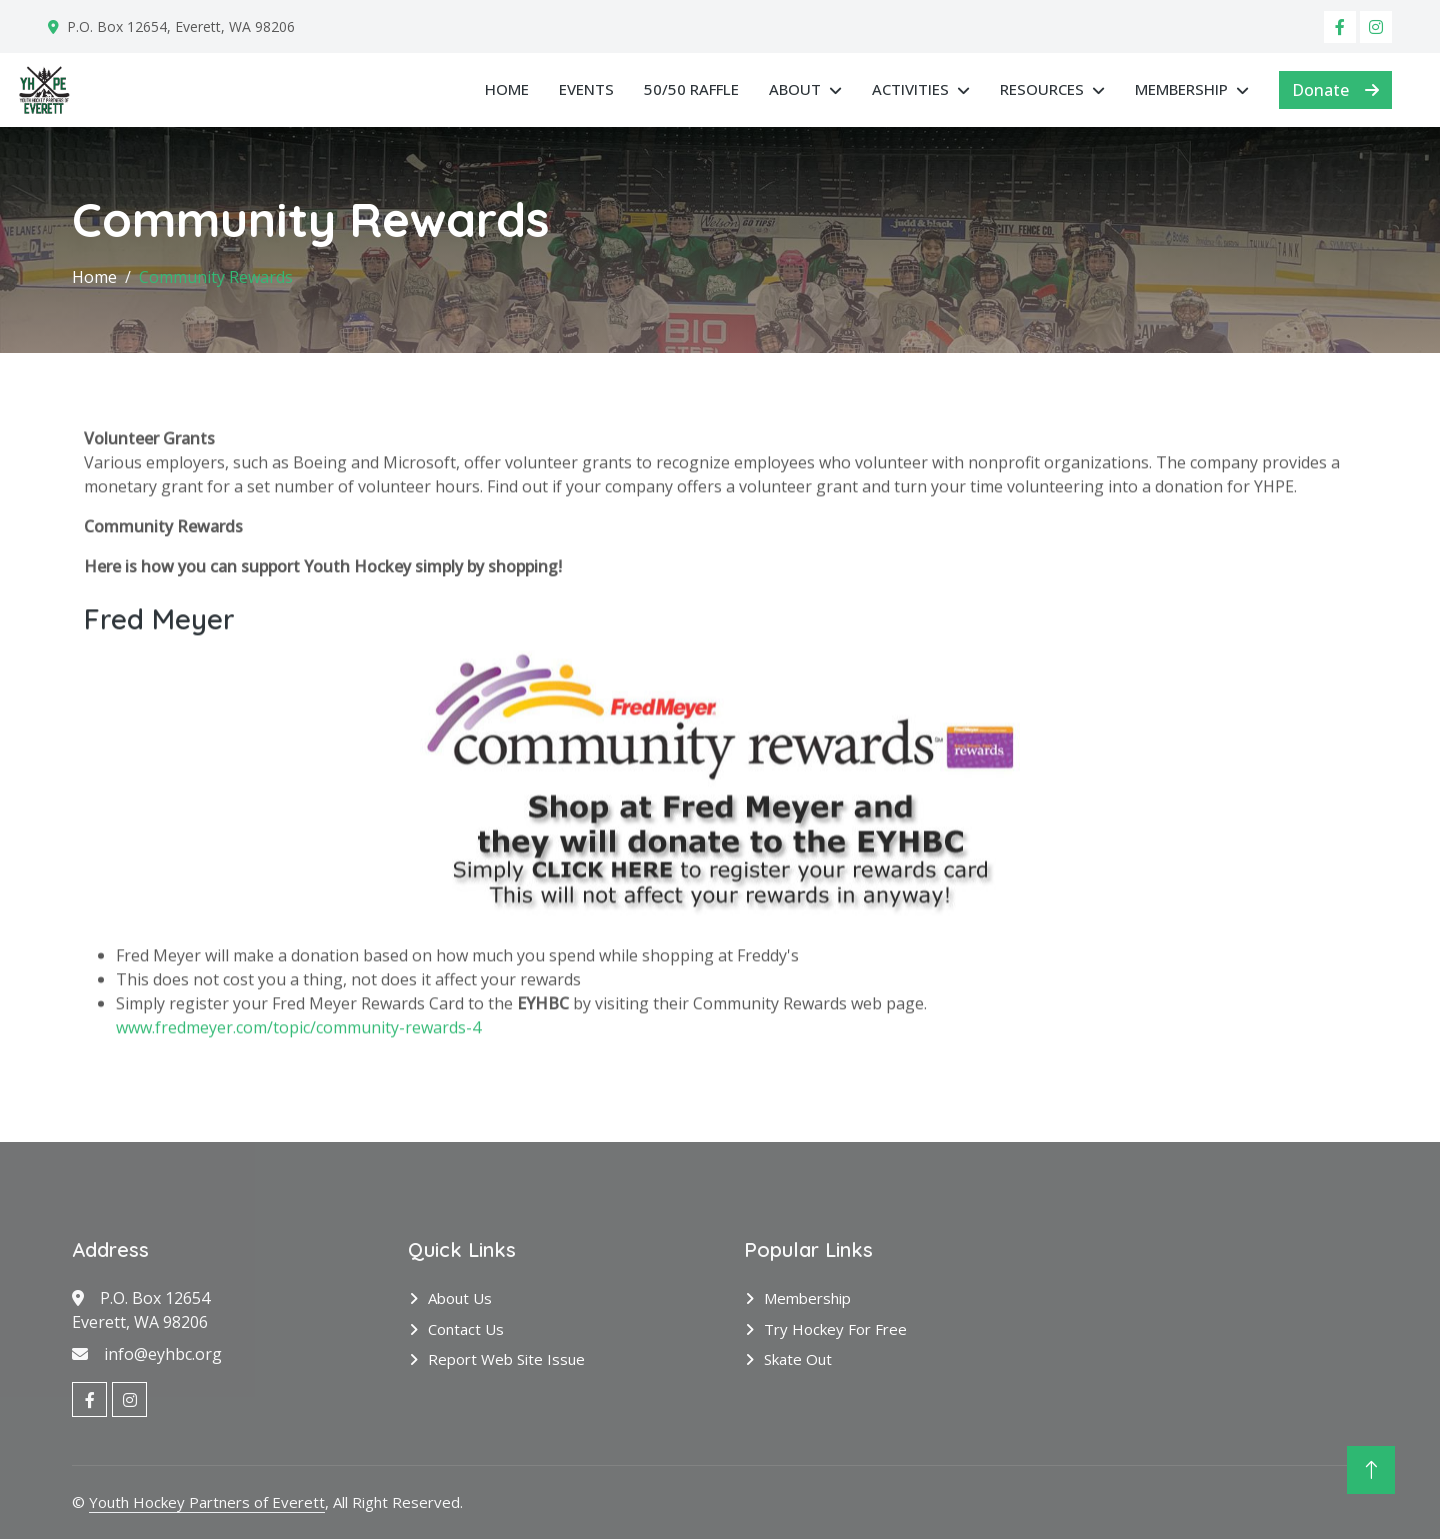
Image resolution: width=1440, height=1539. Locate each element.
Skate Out (798, 1359)
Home (507, 89)
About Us (460, 1298)
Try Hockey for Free (835, 1329)
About (795, 89)
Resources (1042, 89)
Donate (1335, 90)
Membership (1181, 89)
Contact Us (466, 1329)
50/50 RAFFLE (691, 89)
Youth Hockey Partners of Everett (207, 1502)
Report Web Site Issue (506, 1359)
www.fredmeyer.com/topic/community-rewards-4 (298, 1057)
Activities (910, 89)
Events (586, 89)
